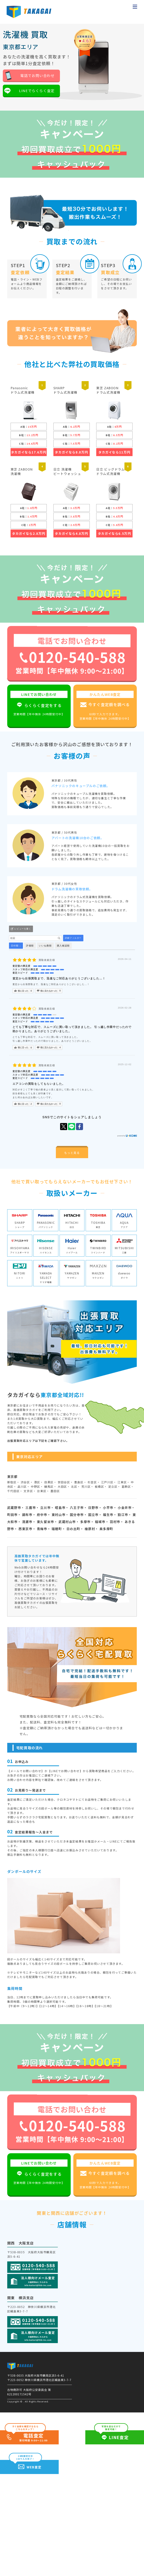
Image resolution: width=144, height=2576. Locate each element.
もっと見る (72, 1153)
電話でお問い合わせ (37, 76)
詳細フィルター (73, 938)
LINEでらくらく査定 (37, 90)
